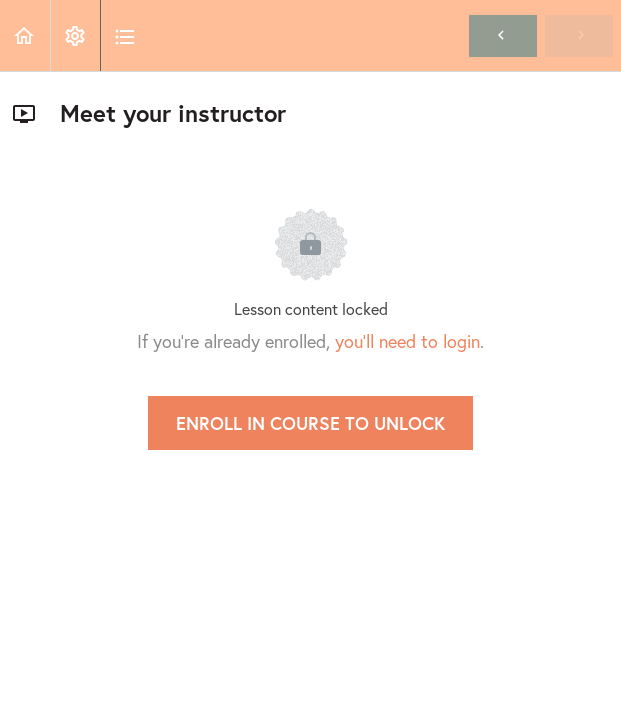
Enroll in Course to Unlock (310, 423)
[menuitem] (75, 35)
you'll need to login (407, 341)
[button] (25, 35)
